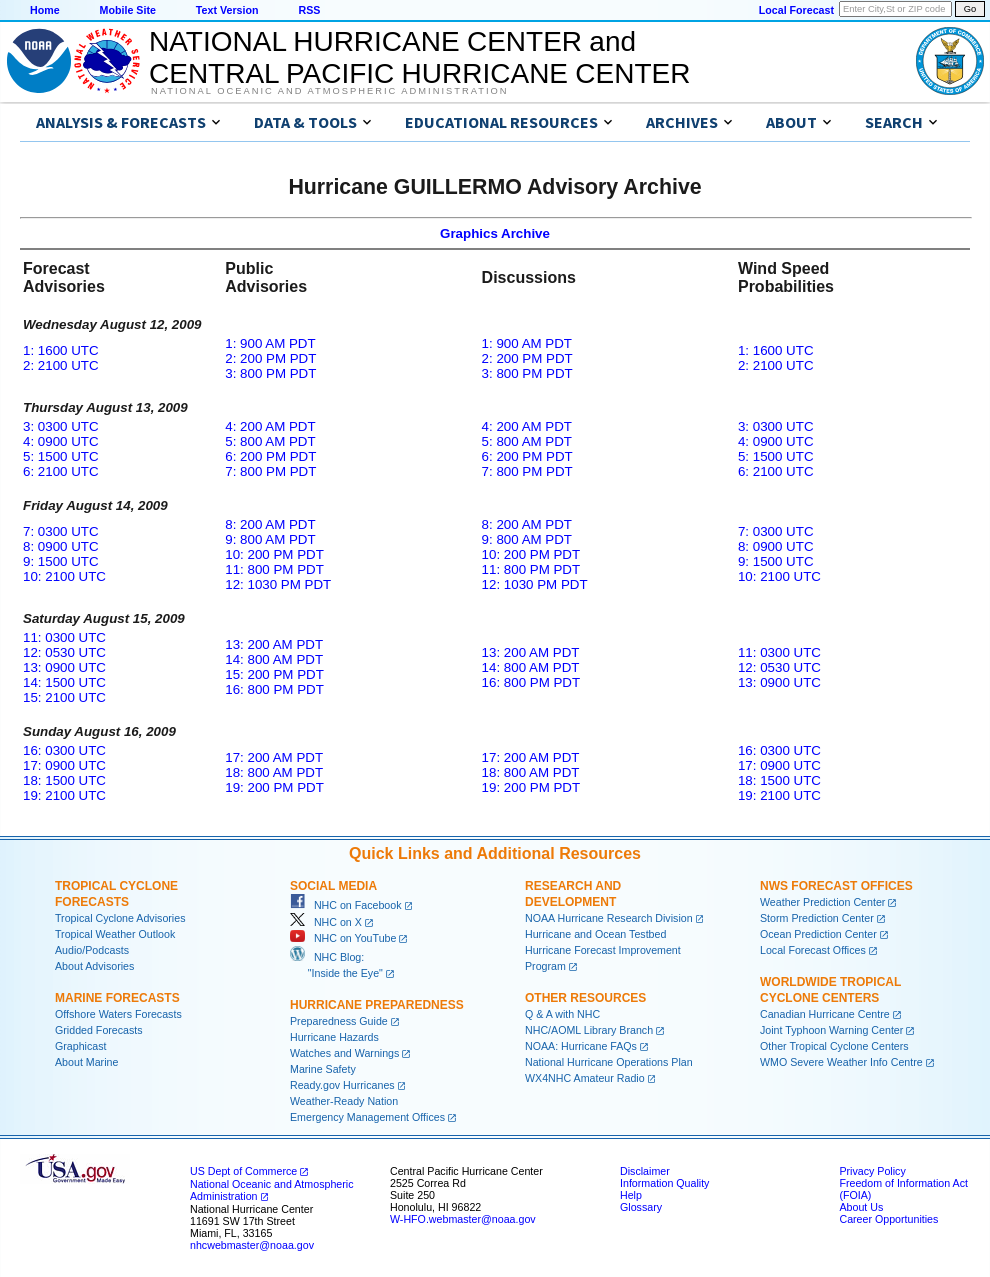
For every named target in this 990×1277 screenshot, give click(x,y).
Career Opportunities (888, 1219)
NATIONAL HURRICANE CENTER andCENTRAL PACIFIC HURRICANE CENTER (419, 57)
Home (45, 10)
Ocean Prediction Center (818, 934)
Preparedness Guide (339, 1021)
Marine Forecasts (117, 998)
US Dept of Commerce (243, 1171)
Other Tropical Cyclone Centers (834, 1046)
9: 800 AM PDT (270, 539)
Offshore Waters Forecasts (118, 1014)
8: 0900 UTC (61, 546)
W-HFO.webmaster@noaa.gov (463, 1219)
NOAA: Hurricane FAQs (581, 1046)
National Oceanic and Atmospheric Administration (329, 91)
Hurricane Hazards (334, 1037)
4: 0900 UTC (61, 441)
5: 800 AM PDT (270, 441)
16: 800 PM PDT (274, 689)
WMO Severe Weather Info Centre (841, 1062)
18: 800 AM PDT (274, 772)
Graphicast (81, 1046)
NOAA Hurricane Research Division (609, 918)
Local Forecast (796, 10)
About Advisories (94, 966)
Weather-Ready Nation (344, 1101)
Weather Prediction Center (822, 902)
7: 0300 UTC (61, 531)
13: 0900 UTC (64, 667)
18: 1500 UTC (64, 780)
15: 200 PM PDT (274, 674)
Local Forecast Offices (813, 950)
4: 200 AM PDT (270, 426)
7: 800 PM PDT (270, 471)
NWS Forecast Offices (836, 886)
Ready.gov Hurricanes (342, 1085)
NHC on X (326, 922)
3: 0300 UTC (61, 426)
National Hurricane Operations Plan (609, 1062)
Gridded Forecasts (99, 1030)
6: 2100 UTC (61, 471)
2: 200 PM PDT (270, 358)
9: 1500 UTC (61, 561)
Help (631, 1195)
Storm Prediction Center (817, 918)
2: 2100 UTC (61, 365)
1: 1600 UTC (61, 350)
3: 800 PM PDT (270, 373)
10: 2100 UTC (64, 576)
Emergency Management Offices (367, 1117)
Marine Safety (323, 1069)
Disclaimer (645, 1171)
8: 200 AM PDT (270, 524)
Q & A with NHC (562, 1014)
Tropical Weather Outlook (115, 934)
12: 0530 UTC (64, 652)
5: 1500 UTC (61, 456)
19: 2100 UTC (64, 795)
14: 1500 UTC (64, 682)
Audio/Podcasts (92, 950)
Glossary (641, 1207)
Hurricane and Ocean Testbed (595, 934)
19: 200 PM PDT (274, 787)
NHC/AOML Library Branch (589, 1030)
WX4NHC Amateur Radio (585, 1078)
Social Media (333, 886)
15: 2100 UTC (64, 697)
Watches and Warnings (344, 1053)
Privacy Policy (872, 1171)
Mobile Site (128, 10)
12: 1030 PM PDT (278, 584)
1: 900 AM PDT (270, 343)
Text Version (227, 10)
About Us (861, 1207)
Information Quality (664, 1183)
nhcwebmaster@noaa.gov (252, 1245)
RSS (309, 10)
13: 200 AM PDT (274, 644)
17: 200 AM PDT (274, 757)
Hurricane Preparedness (377, 1005)
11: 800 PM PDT (274, 569)
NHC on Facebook (346, 905)
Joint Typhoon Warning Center (831, 1030)
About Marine (86, 1062)
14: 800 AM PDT (274, 659)
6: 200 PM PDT (270, 456)
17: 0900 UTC (64, 765)
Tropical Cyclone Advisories (120, 918)
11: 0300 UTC (64, 637)
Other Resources (585, 998)
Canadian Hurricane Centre (825, 1014)
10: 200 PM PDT (274, 554)
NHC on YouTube (343, 938)
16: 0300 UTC (64, 750)
